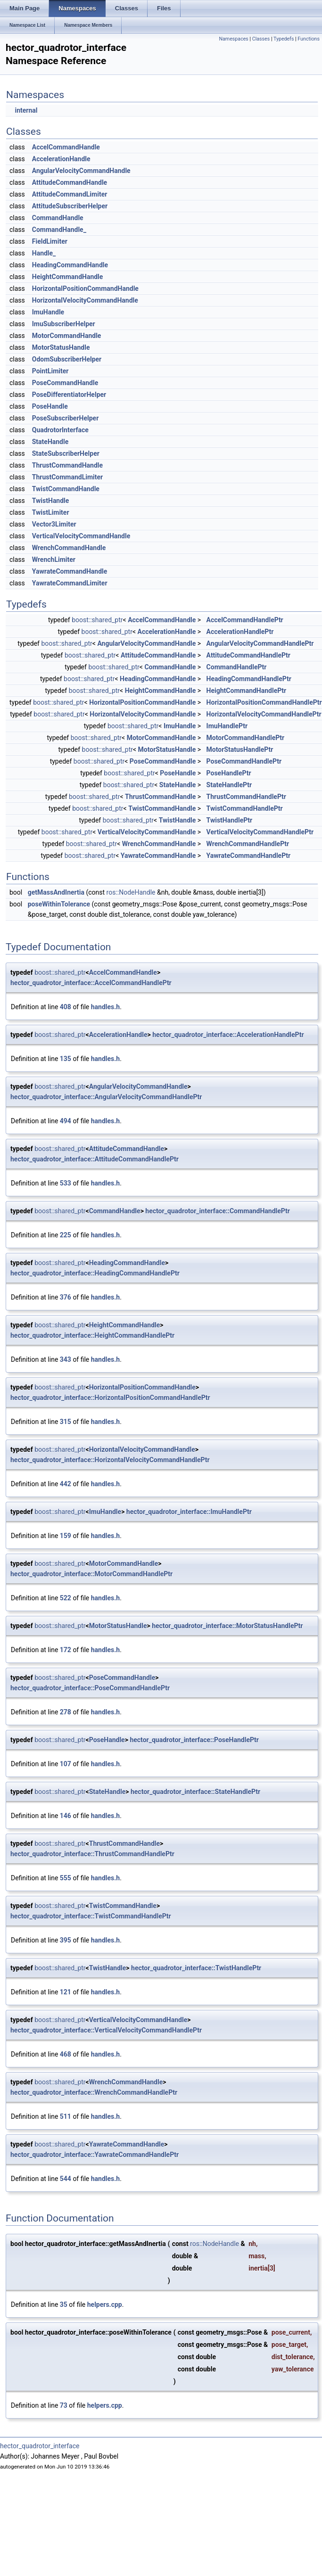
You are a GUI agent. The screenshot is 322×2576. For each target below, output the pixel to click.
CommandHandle (57, 218)
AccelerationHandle (61, 159)
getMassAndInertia (56, 892)
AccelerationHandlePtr (240, 631)
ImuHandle (48, 312)
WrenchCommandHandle (69, 547)
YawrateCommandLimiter (69, 583)
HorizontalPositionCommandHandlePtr (264, 702)
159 (65, 1535)
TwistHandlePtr (229, 820)
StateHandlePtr (229, 785)
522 (65, 1598)
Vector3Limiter (54, 524)
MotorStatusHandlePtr (239, 749)
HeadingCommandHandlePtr (248, 679)
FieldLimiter (49, 241)
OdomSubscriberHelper (67, 359)
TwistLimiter (50, 512)
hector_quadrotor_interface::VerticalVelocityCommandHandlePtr (106, 2030)
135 (65, 1058)
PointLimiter (50, 371)
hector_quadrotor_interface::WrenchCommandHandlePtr (93, 2092)
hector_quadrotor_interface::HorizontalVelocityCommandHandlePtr (110, 1460)
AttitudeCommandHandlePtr (248, 655)
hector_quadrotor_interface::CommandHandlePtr (217, 1211)
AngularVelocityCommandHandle (81, 170)
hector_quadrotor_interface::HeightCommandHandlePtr (92, 1335)
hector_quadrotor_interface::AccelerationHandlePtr (228, 1034)
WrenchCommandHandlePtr (247, 844)
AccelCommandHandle (66, 147)
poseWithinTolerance (59, 904)
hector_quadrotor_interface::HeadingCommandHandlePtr (95, 1273)
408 (65, 1007)
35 (63, 2304)
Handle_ (44, 253)
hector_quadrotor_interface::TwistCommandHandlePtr (90, 1916)
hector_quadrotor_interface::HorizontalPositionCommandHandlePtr (110, 1397)
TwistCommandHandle (65, 489)
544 (65, 2178)
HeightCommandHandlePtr (246, 690)
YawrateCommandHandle (69, 571)
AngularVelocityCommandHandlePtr (260, 643)
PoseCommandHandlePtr (243, 761)
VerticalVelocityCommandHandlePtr (260, 832)
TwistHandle (50, 500)
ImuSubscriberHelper (63, 324)
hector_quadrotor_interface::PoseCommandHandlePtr (90, 1688)
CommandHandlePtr (236, 667)
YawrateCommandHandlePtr (248, 855)
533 (65, 1183)
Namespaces (233, 39)
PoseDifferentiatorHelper (69, 394)
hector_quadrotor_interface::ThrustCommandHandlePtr (92, 1854)
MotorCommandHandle (66, 335)
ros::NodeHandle (131, 892)
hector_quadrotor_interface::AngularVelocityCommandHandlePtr (106, 1097)
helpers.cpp (104, 2304)
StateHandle (50, 441)
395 (65, 1940)
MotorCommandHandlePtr (245, 737)
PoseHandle (50, 406)
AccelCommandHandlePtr (244, 620)
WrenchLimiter (53, 559)
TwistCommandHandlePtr (244, 808)
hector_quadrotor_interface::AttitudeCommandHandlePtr (94, 1159)
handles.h (105, 1007)
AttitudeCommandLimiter (69, 194)
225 (65, 1235)
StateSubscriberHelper (65, 453)
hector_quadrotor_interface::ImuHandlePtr (189, 1511)
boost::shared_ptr (97, 620)
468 (65, 2054)
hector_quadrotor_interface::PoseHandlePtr (194, 1740)
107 (65, 1764)
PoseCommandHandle (65, 383)
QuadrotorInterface (60, 430)
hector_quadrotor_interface (39, 2446)
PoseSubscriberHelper (65, 418)
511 (65, 2116)
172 (65, 1650)
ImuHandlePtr (227, 726)
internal (26, 110)
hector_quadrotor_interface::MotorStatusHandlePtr (227, 1626)
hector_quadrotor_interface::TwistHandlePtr (196, 1968)
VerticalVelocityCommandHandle (81, 536)
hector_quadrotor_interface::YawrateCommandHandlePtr (94, 2154)
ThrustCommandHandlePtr (246, 796)
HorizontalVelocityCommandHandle (85, 300)
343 (65, 1359)
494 (65, 1121)
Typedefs (283, 39)
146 (65, 1815)
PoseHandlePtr (228, 773)
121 (65, 1992)
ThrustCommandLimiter (67, 477)
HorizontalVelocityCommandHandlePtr (264, 714)
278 (65, 1712)
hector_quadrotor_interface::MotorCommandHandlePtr (91, 1574)
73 (63, 2405)
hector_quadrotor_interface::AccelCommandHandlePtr (91, 983)
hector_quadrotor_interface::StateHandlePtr (195, 1791)
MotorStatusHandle (61, 347)
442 (65, 1484)
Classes (261, 39)
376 (65, 1297)
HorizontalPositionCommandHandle (85, 288)
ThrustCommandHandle (67, 465)
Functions (308, 39)
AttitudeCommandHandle (69, 182)
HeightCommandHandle (67, 276)
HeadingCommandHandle (70, 265)
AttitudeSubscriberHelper (69, 206)
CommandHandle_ (59, 229)
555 (65, 1878)
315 (65, 1421)
